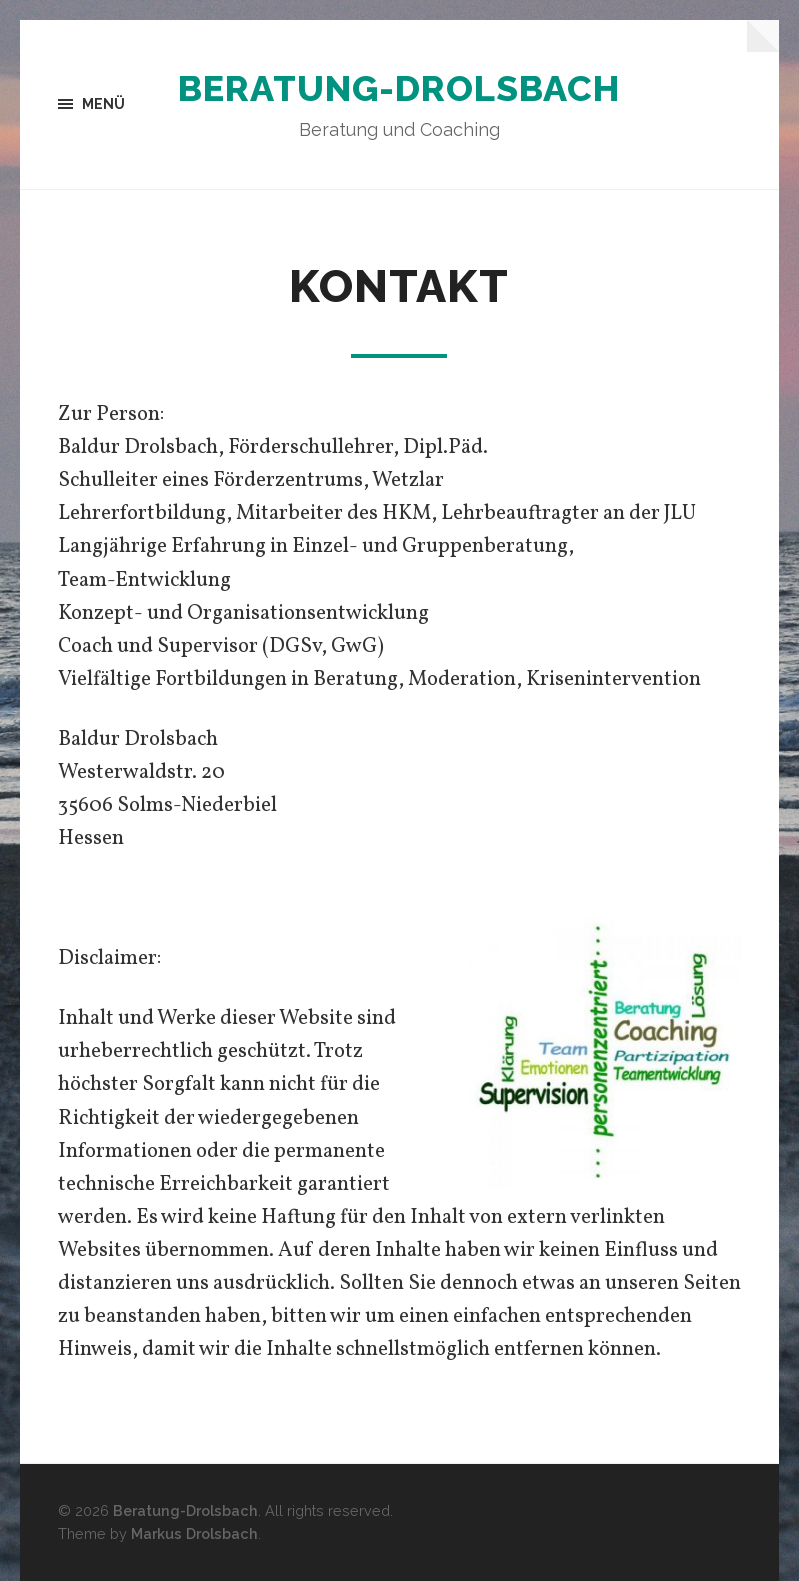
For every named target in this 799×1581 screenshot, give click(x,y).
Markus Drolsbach (194, 1533)
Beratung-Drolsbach (399, 88)
